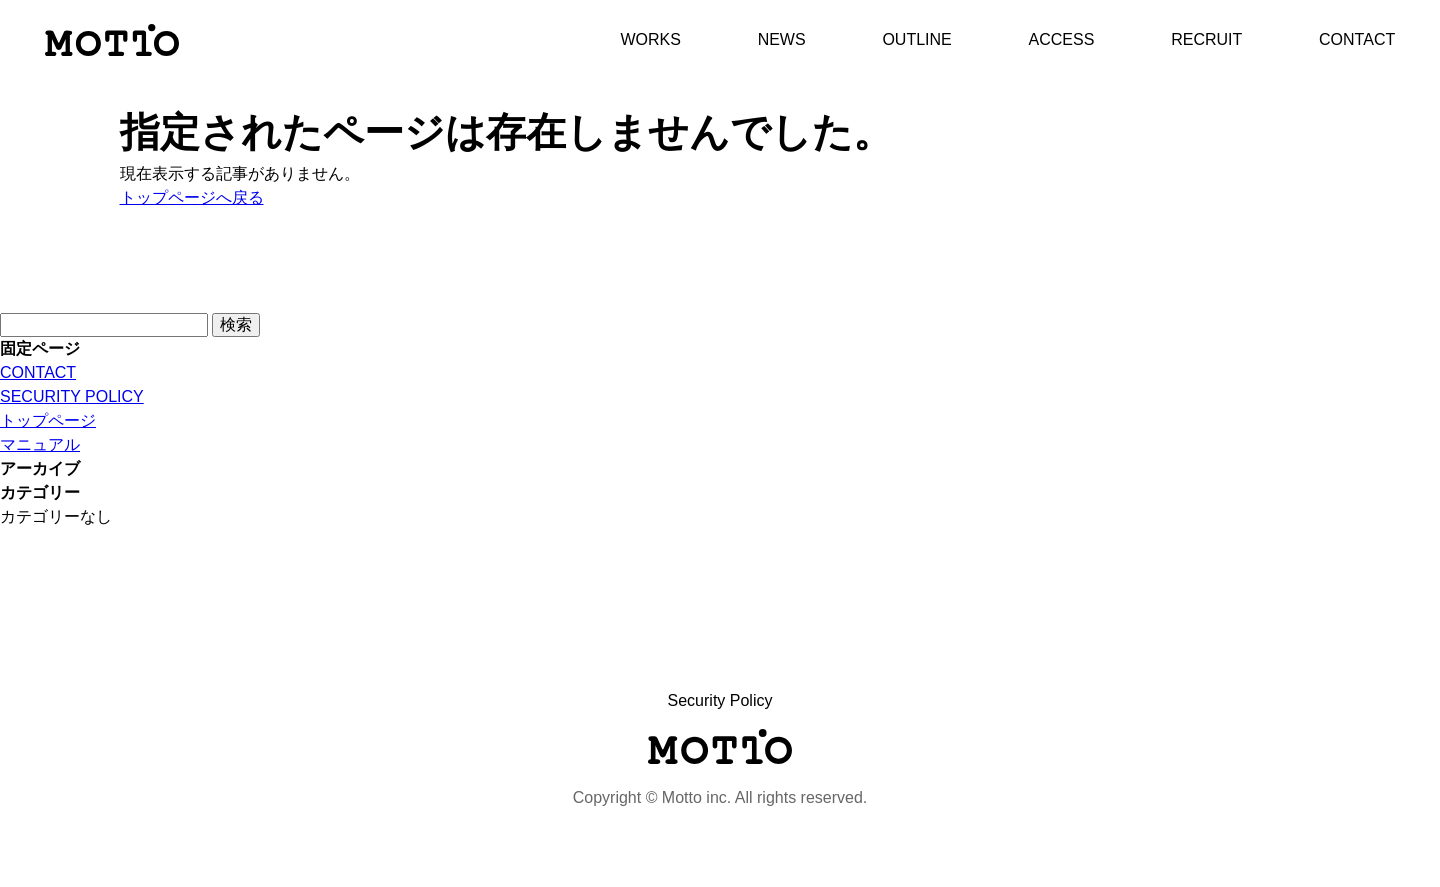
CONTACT (1357, 39)
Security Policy (720, 700)
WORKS (650, 39)
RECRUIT (1206, 39)
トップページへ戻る (192, 197)
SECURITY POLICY (72, 396)
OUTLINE (916, 39)
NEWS (782, 39)
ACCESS (1062, 39)
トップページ (48, 420)
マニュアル (40, 444)
